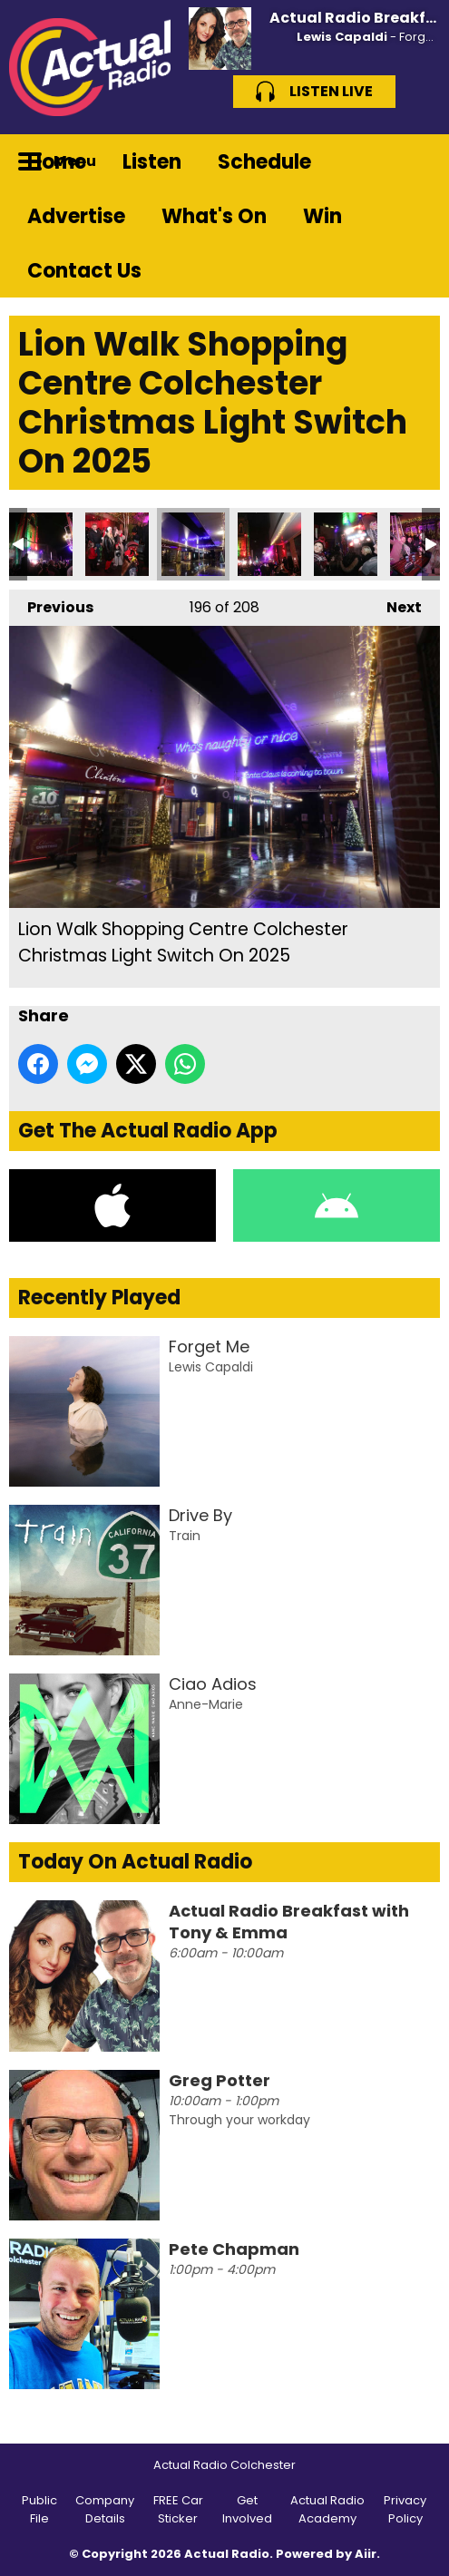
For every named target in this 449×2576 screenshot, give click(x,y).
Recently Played (99, 1297)
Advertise (76, 216)
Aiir (365, 2553)
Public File (39, 2509)
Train (184, 1536)
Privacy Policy (405, 2509)
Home (56, 162)
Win (322, 216)
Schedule (264, 162)
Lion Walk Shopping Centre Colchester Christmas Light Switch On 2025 (41, 544)
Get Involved (247, 2509)
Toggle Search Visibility (413, 161)
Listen (151, 162)
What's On (214, 216)
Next (395, 604)
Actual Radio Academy (327, 2509)
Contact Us (84, 271)
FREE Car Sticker (178, 2509)
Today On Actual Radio (135, 1862)
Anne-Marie (206, 1704)
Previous (51, 604)
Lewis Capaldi (342, 36)
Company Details (104, 2509)
